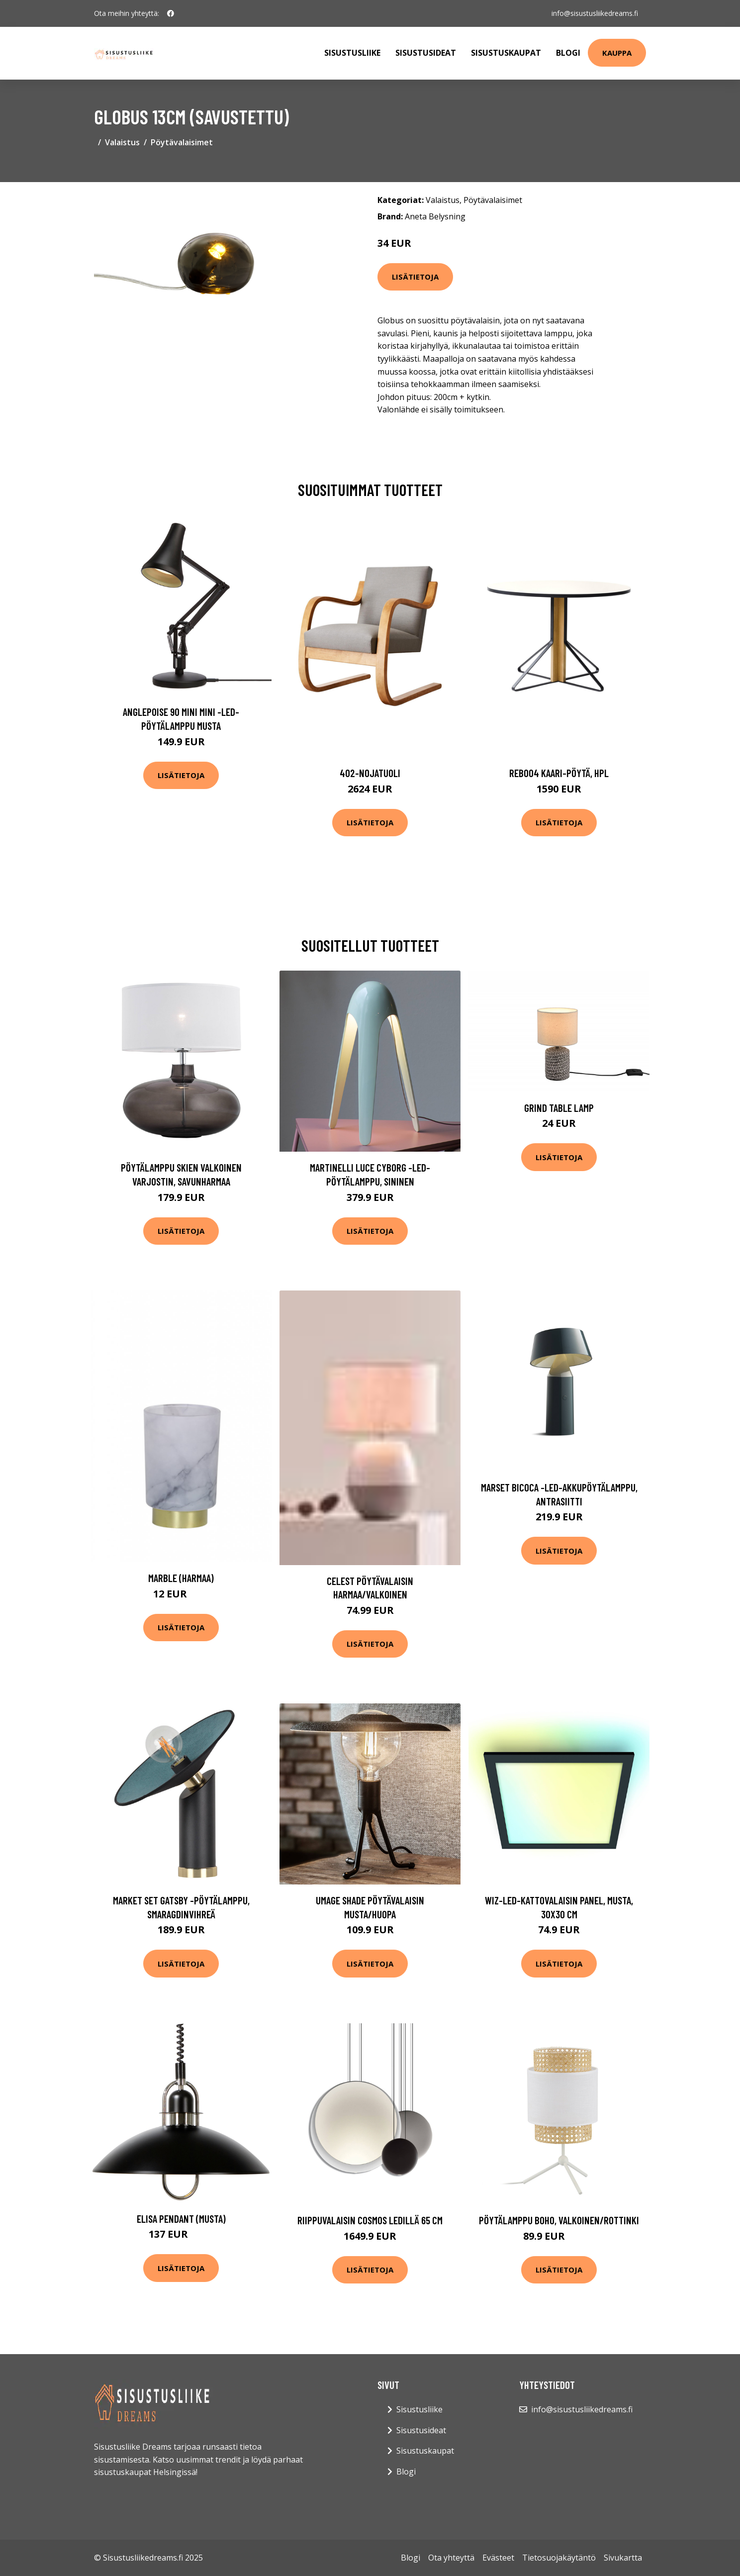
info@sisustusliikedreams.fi (595, 13)
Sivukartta (623, 2557)
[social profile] (170, 13)
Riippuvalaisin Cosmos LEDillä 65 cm (370, 2220)
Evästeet (498, 2557)
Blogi (568, 52)
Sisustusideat (425, 52)
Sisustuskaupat (506, 52)
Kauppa (617, 53)
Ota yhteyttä (451, 2557)
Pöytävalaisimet (182, 142)
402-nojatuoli (370, 773)
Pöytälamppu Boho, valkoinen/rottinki (559, 2220)
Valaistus (122, 142)
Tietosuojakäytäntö (559, 2557)
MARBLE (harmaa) (181, 1578)
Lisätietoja (415, 277)
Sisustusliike (352, 52)
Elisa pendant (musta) (181, 2218)
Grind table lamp (559, 1107)
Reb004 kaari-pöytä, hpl (559, 773)
